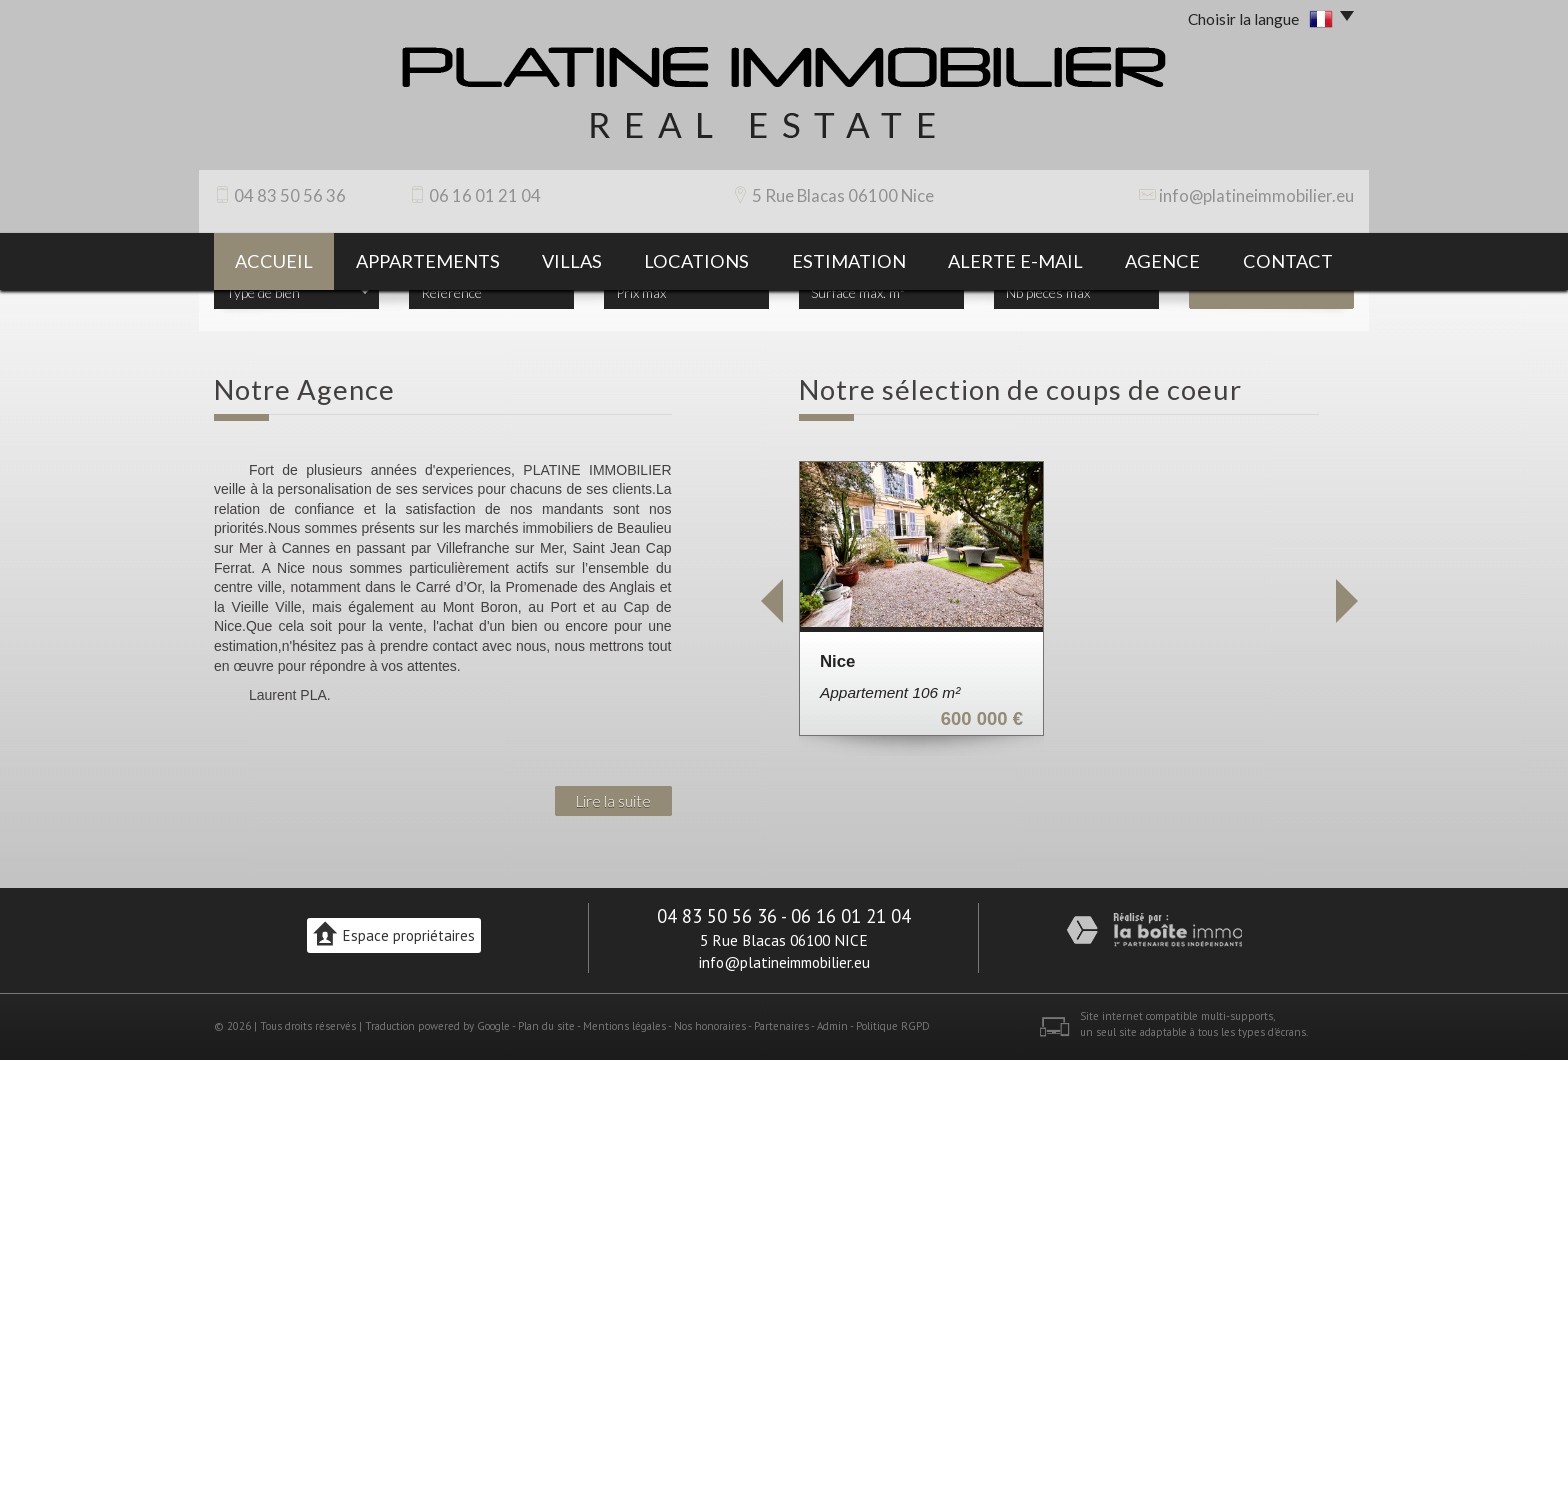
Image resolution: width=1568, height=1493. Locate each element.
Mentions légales (624, 1460)
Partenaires (781, 1460)
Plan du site (546, 1460)
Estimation (849, 261)
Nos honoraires (710, 1460)
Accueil (274, 261)
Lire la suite (613, 1234)
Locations (696, 261)
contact (1288, 261)
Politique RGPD (893, 1460)
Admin (832, 1460)
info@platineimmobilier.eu (1256, 195)
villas (572, 261)
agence (1162, 261)
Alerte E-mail (1015, 261)
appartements (428, 261)
